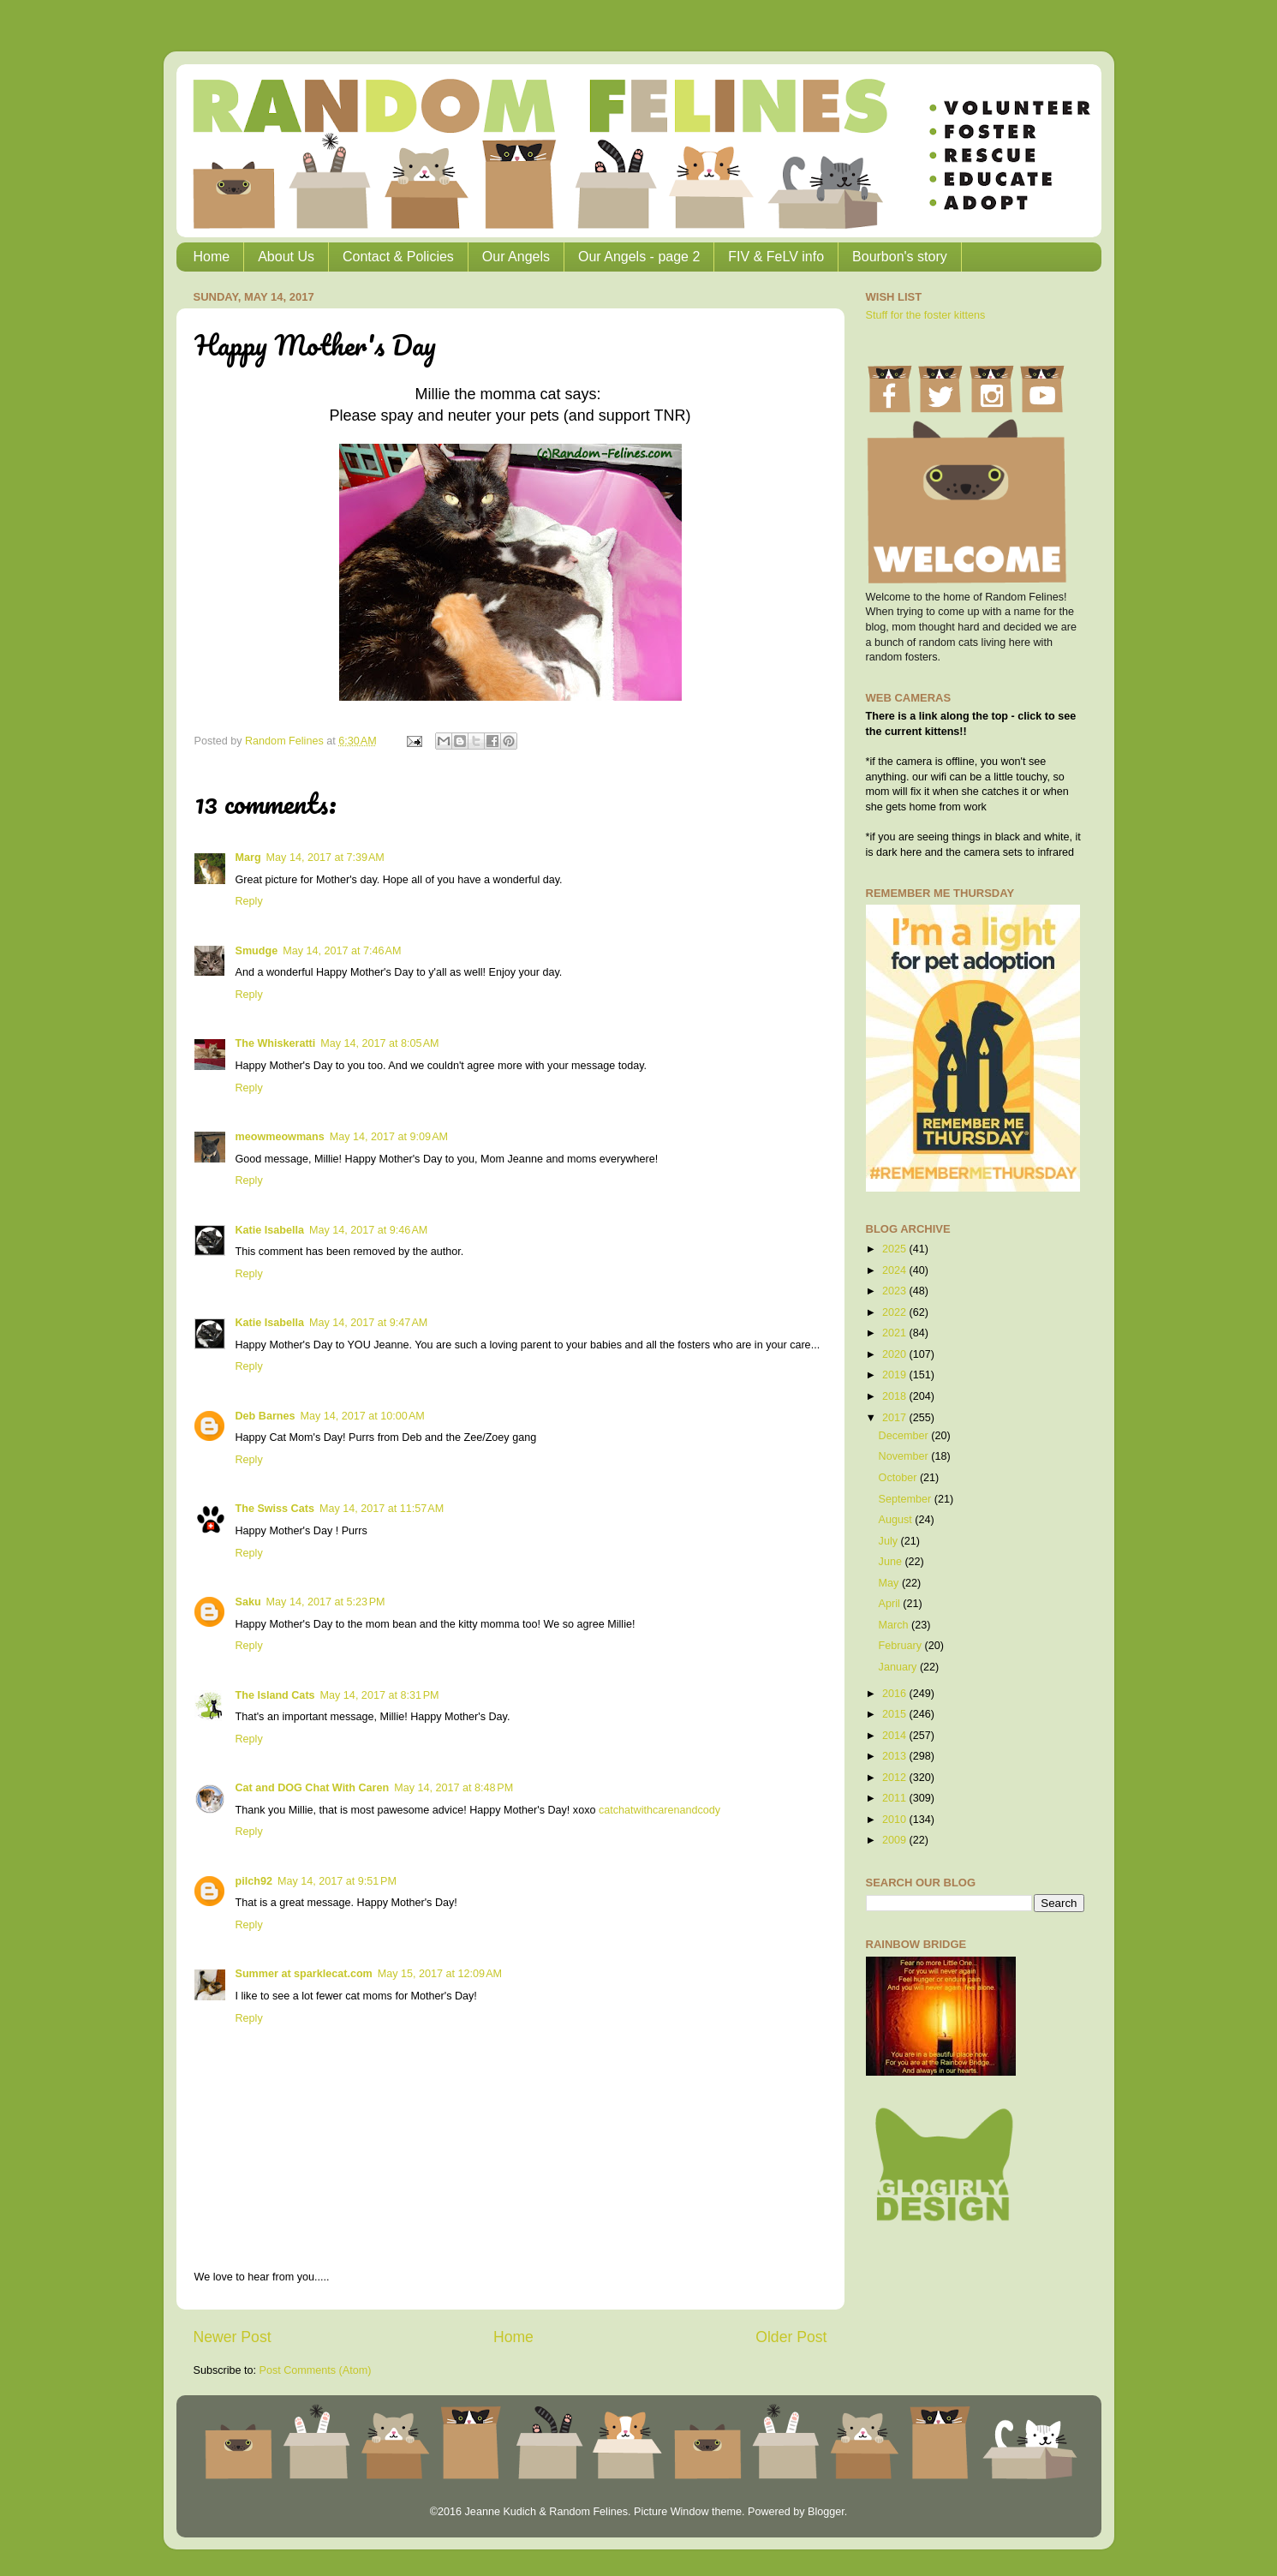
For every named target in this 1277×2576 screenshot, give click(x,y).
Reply (249, 901)
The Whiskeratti (276, 1043)
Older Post (790, 2337)
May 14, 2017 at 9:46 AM (368, 1230)
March (895, 1625)
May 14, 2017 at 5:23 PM (325, 1602)
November (905, 1456)
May (890, 1583)
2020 (896, 1354)
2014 (896, 1736)
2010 (896, 1820)
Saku (248, 1602)
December (905, 1436)
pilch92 (254, 1881)
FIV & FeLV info (776, 256)
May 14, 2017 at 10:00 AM (363, 1416)
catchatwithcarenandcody (659, 1810)
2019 (896, 1375)
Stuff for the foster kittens (926, 315)
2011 (896, 1798)
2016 (896, 1694)
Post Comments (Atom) (316, 2370)
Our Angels (516, 256)
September (906, 1499)
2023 (896, 1291)
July (890, 1541)
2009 (896, 1840)
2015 (896, 1714)
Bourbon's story (899, 256)
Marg (248, 858)
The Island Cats (275, 1695)
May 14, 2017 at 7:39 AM (325, 858)
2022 (896, 1312)
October (899, 1478)
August (897, 1520)
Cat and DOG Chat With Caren (313, 1788)
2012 (896, 1778)
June (892, 1562)
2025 (896, 1249)
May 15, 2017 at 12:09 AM (440, 1974)
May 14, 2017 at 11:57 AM (381, 1509)
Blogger (826, 2512)
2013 (896, 1756)
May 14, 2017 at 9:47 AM (368, 1323)
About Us (286, 256)
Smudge (257, 951)
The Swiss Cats (275, 1509)
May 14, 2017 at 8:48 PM (453, 1788)
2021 (896, 1333)
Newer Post (233, 2337)
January (899, 1667)
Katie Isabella (270, 1230)
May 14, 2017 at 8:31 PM (379, 1695)
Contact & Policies (398, 256)
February (902, 1646)
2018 (896, 1396)
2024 (896, 1270)
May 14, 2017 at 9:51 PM (337, 1881)
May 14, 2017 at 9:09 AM (389, 1137)
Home (212, 256)
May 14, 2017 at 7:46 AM (342, 951)
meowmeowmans (280, 1137)
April (891, 1604)
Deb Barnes (265, 1416)
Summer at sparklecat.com (304, 1974)
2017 (896, 1418)
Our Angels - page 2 (639, 256)
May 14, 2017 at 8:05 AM (379, 1043)
